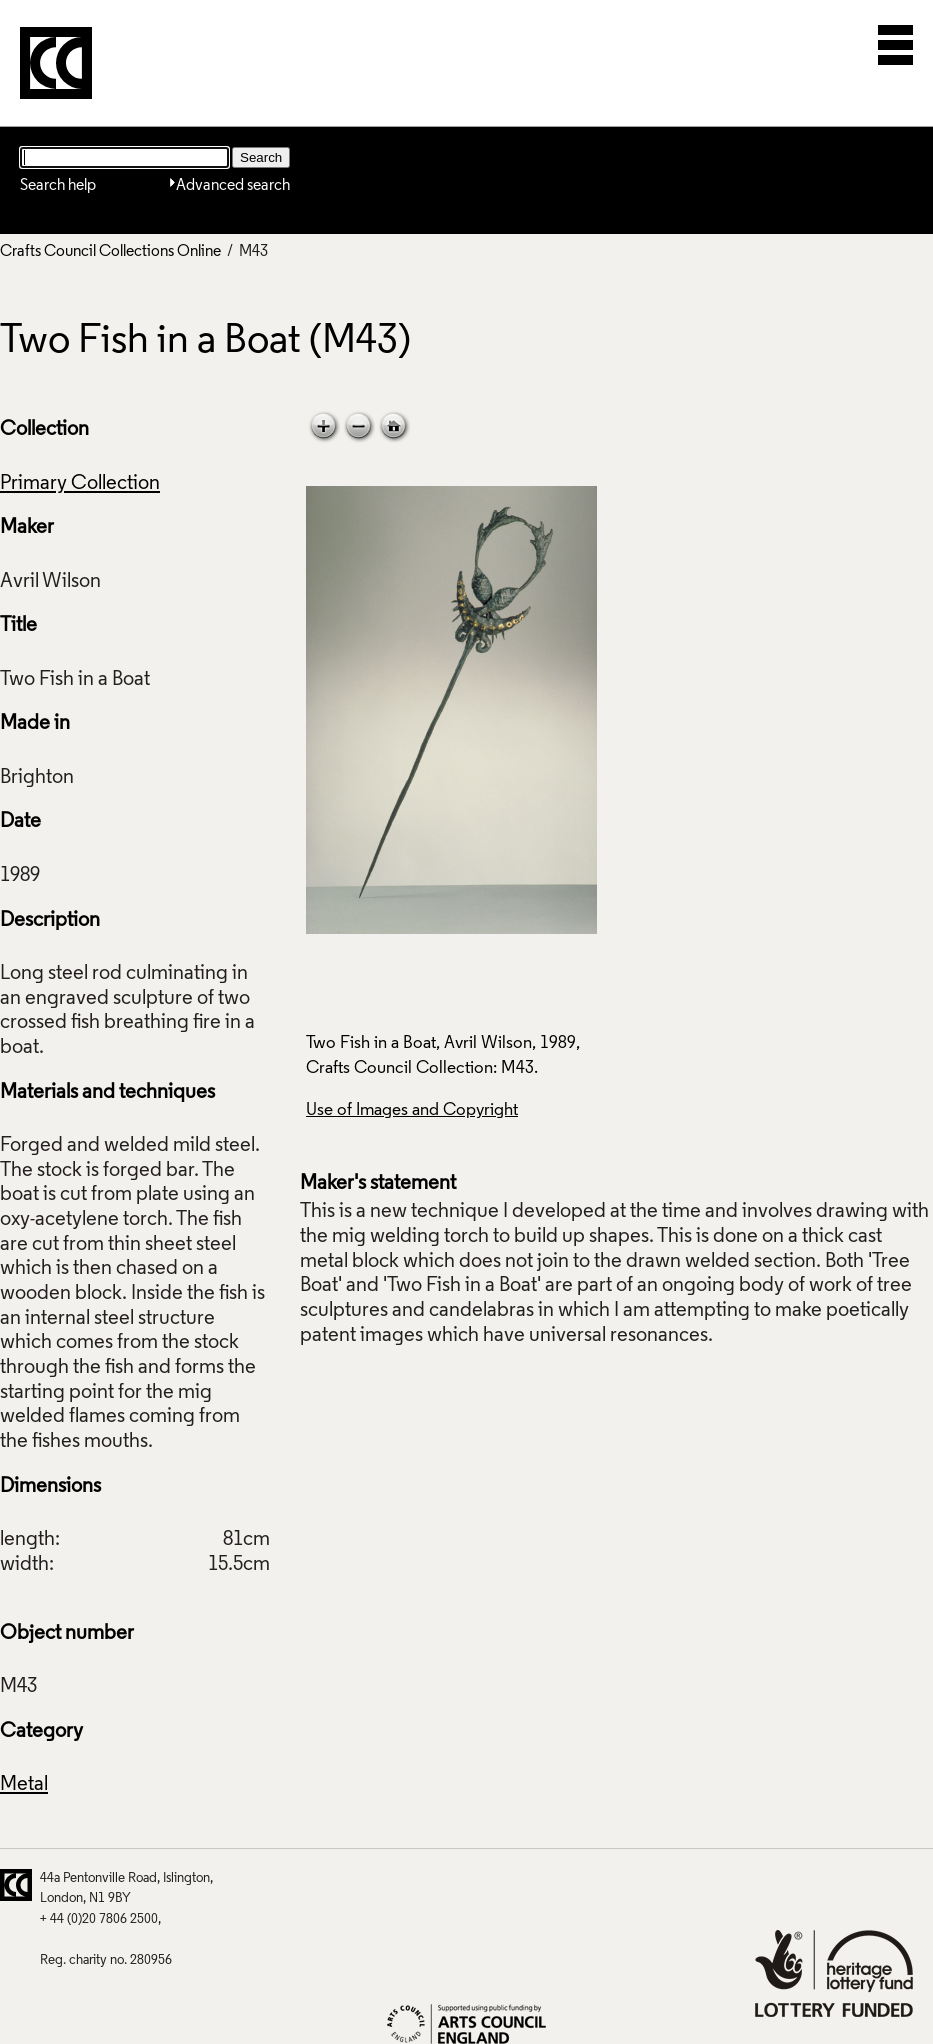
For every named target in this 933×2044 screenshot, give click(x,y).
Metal (24, 1785)
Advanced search (233, 186)
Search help (58, 186)
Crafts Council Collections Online (110, 252)
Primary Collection (80, 484)
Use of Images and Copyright (412, 1110)
